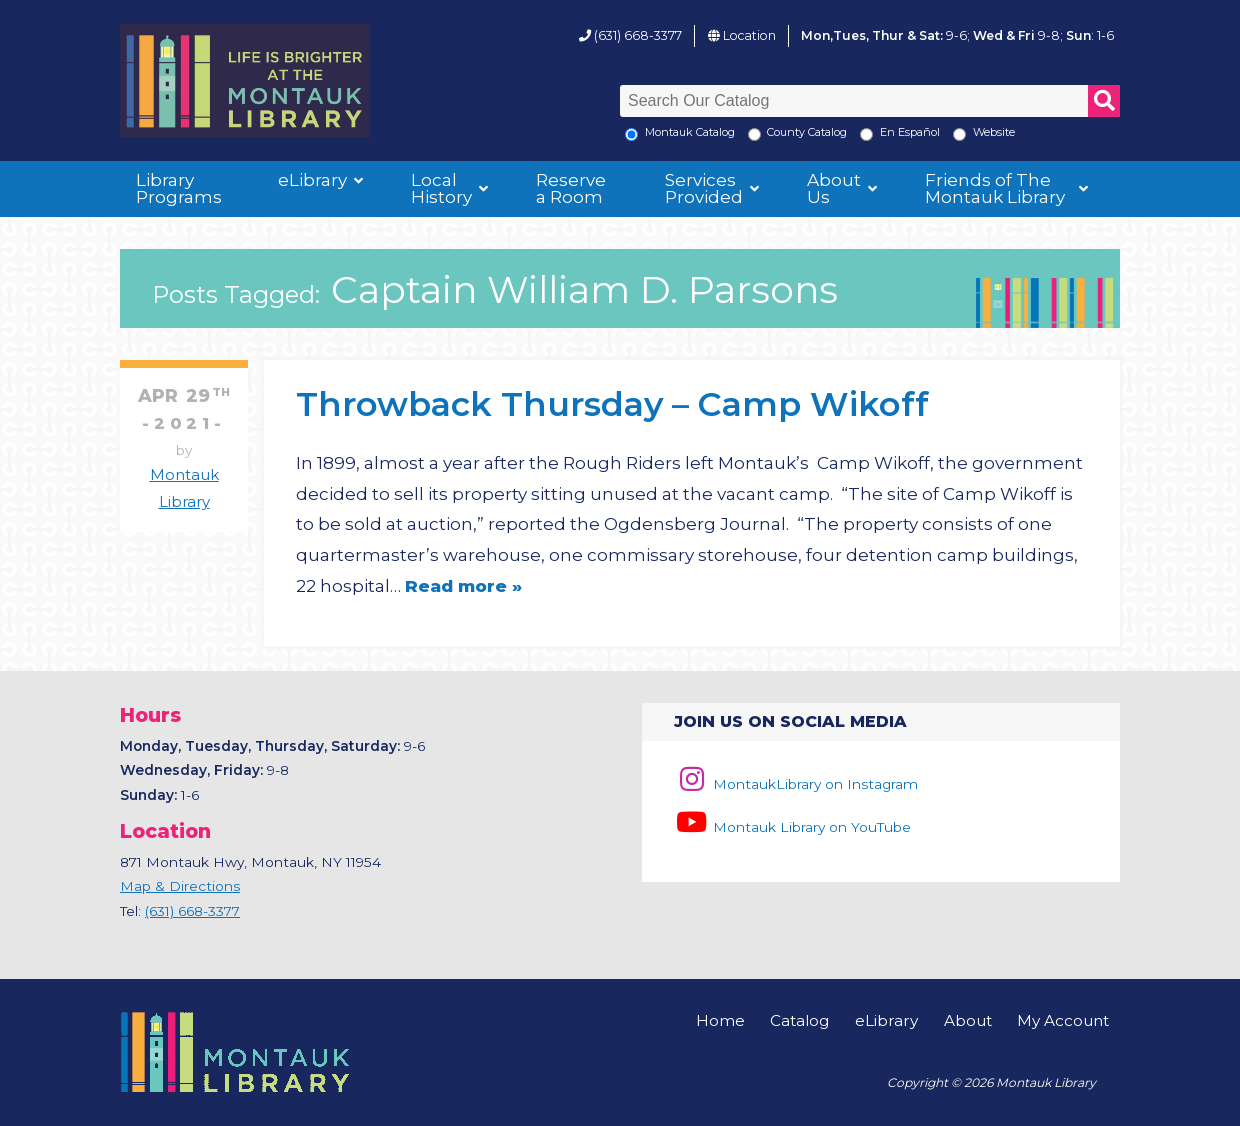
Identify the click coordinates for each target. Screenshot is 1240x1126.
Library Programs (179, 188)
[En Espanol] (866, 134)
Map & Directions (180, 886)
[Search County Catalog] (754, 134)
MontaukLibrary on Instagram (795, 784)
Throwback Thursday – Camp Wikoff (612, 403)
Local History (441, 188)
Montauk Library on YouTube (792, 827)
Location (749, 35)
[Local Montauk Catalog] (631, 134)
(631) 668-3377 (638, 35)
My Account (1063, 1020)
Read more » (463, 586)
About (968, 1020)
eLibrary (312, 180)
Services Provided (704, 188)
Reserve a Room (571, 188)
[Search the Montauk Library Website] (959, 134)
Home (720, 1020)
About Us (834, 188)
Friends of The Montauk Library (995, 188)
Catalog (799, 1020)
